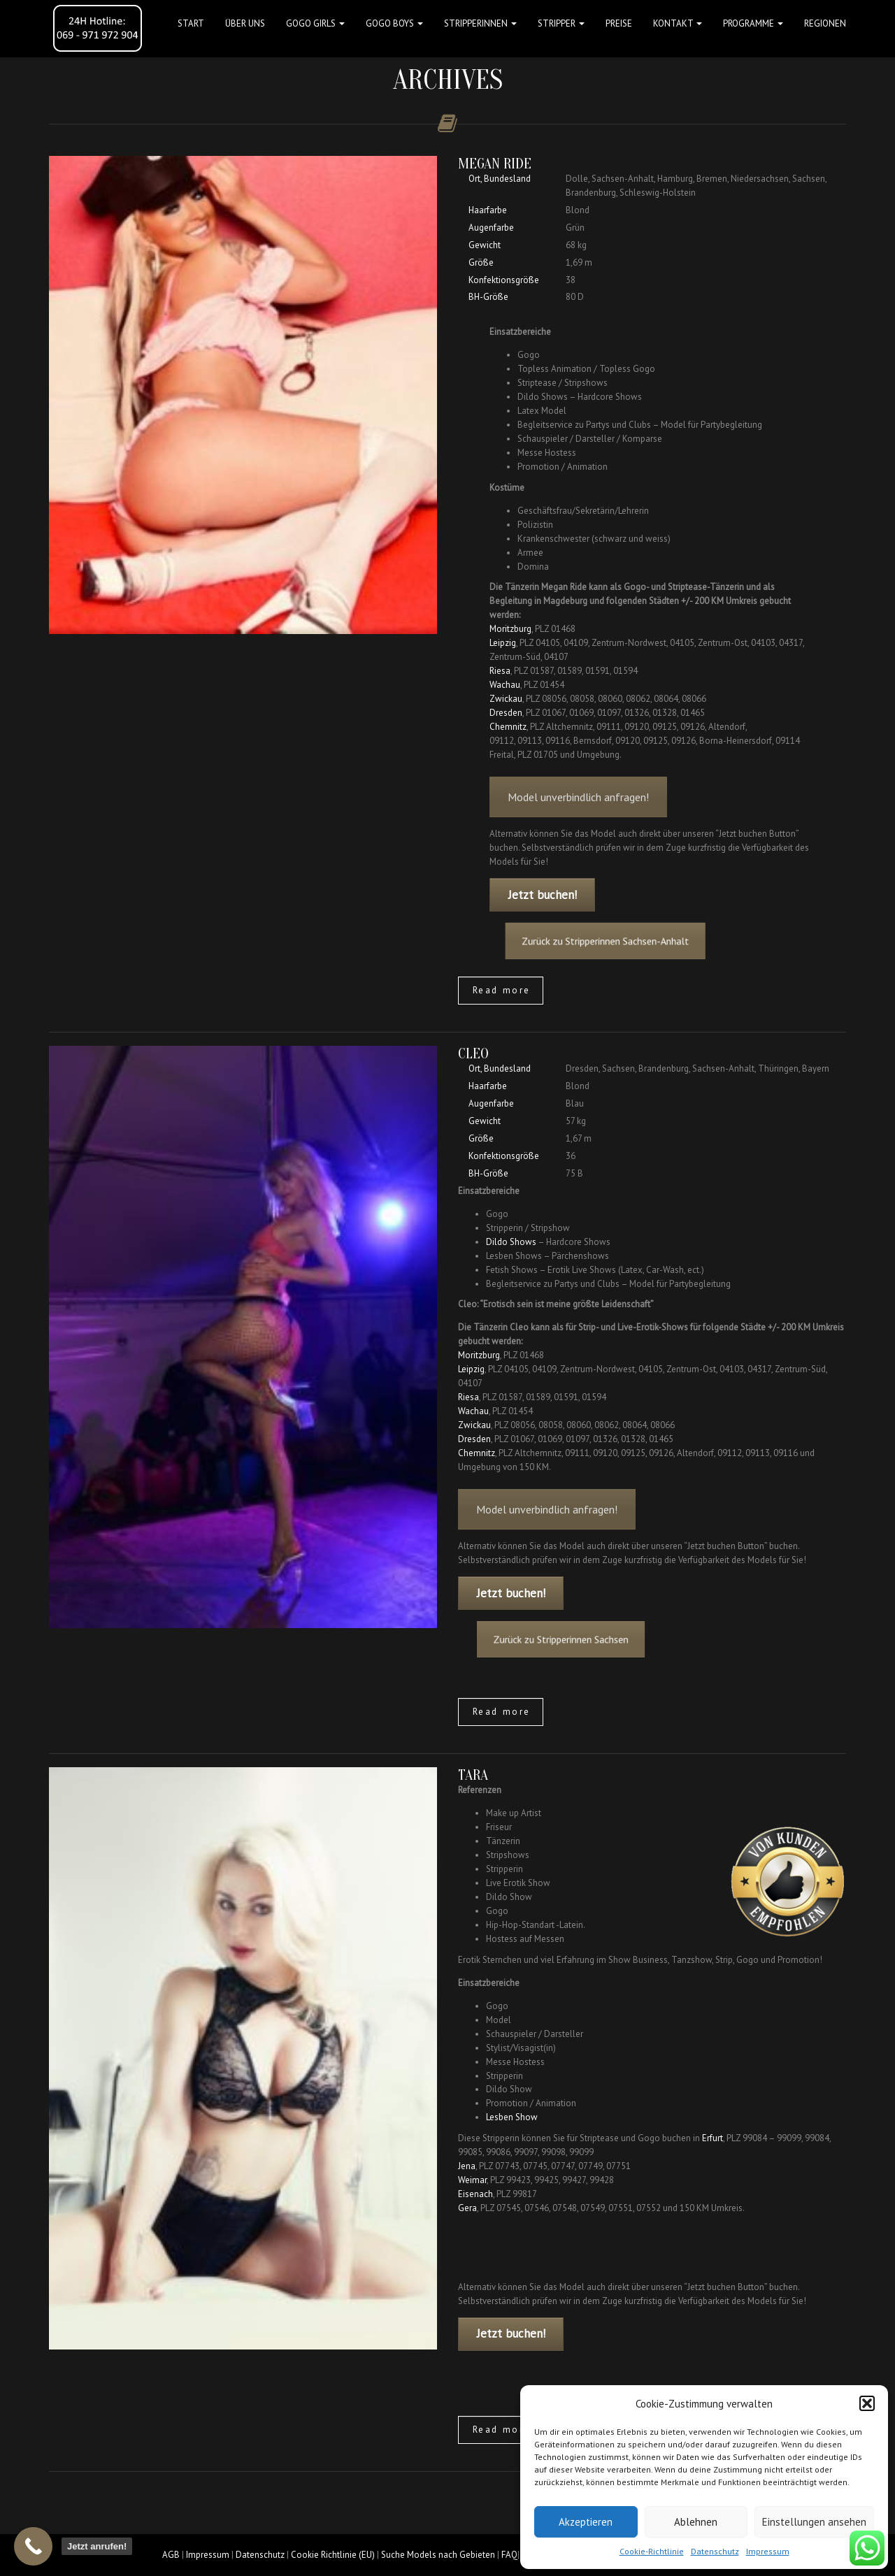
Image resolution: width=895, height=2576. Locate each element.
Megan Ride (494, 163)
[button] (867, 2403)
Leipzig (502, 643)
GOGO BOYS (394, 23)
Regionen (825, 23)
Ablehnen (695, 2521)
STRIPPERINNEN (480, 23)
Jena (466, 2166)
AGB (171, 2555)
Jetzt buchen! (542, 894)
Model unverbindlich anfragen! (578, 821)
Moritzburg (510, 629)
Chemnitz (508, 727)
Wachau (504, 685)
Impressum (767, 2551)
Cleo (473, 1053)
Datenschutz (715, 2551)
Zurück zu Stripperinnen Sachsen (604, 1639)
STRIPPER (561, 23)
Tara (473, 1774)
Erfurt (712, 2138)
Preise (619, 23)
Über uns (245, 23)
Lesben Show (512, 2117)
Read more (502, 990)
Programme (753, 23)
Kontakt (677, 23)
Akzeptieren (586, 2521)
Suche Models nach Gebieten (438, 2555)
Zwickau (505, 699)
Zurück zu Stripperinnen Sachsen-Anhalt (626, 940)
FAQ (509, 2555)
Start (191, 23)
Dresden (505, 713)
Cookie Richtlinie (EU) (333, 2555)
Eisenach (475, 2194)
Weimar (472, 2180)
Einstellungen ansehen (814, 2521)
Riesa (499, 671)
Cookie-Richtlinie (652, 2551)
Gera (467, 2208)
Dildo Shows (511, 1242)
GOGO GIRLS (315, 23)
